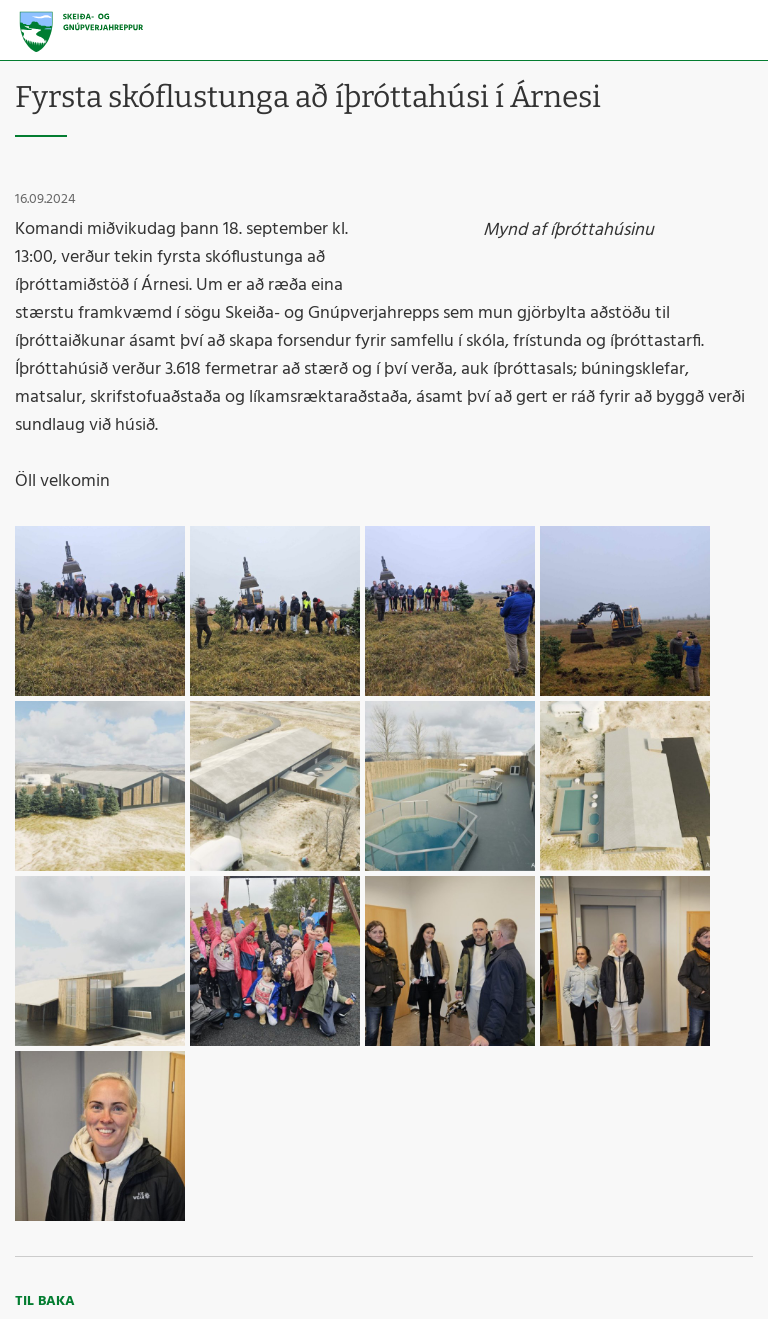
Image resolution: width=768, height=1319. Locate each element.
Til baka (45, 1301)
